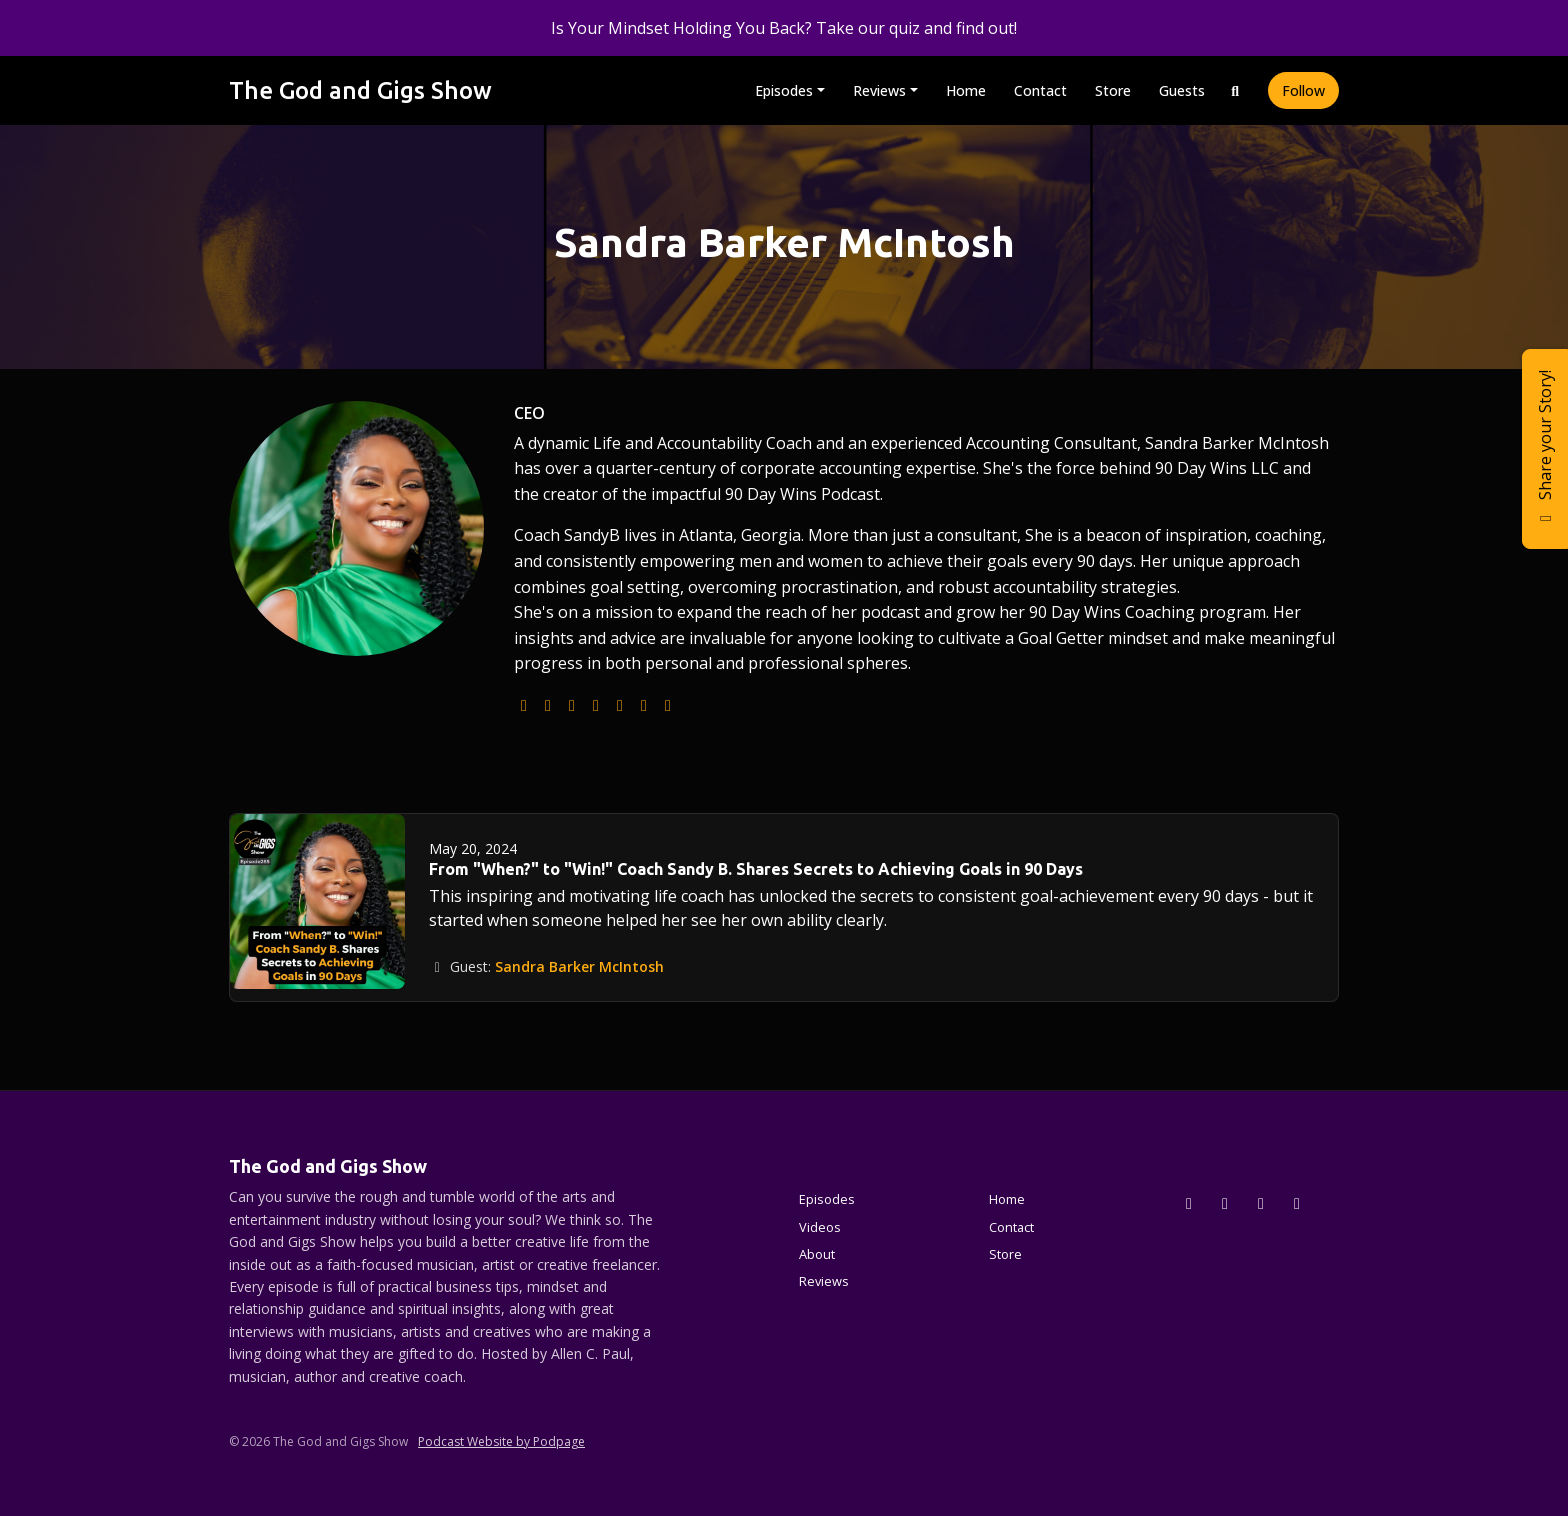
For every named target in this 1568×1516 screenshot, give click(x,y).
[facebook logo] (620, 705)
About (817, 1254)
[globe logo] (524, 705)
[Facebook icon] (1261, 1203)
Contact (1040, 90)
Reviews (879, 90)
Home (966, 90)
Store (1113, 90)
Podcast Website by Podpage (501, 1441)
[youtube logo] (596, 705)
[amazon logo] (668, 705)
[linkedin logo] (644, 705)
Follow (1303, 90)
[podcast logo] (548, 705)
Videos (820, 1227)
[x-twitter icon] (1189, 1203)
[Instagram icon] (1225, 1203)
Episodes (784, 90)
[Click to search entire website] (1236, 90)
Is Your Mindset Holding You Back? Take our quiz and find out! (784, 28)
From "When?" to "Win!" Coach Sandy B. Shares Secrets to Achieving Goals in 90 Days (756, 869)
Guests (1182, 90)
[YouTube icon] (1297, 1203)
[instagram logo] (572, 705)
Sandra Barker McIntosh (579, 966)
